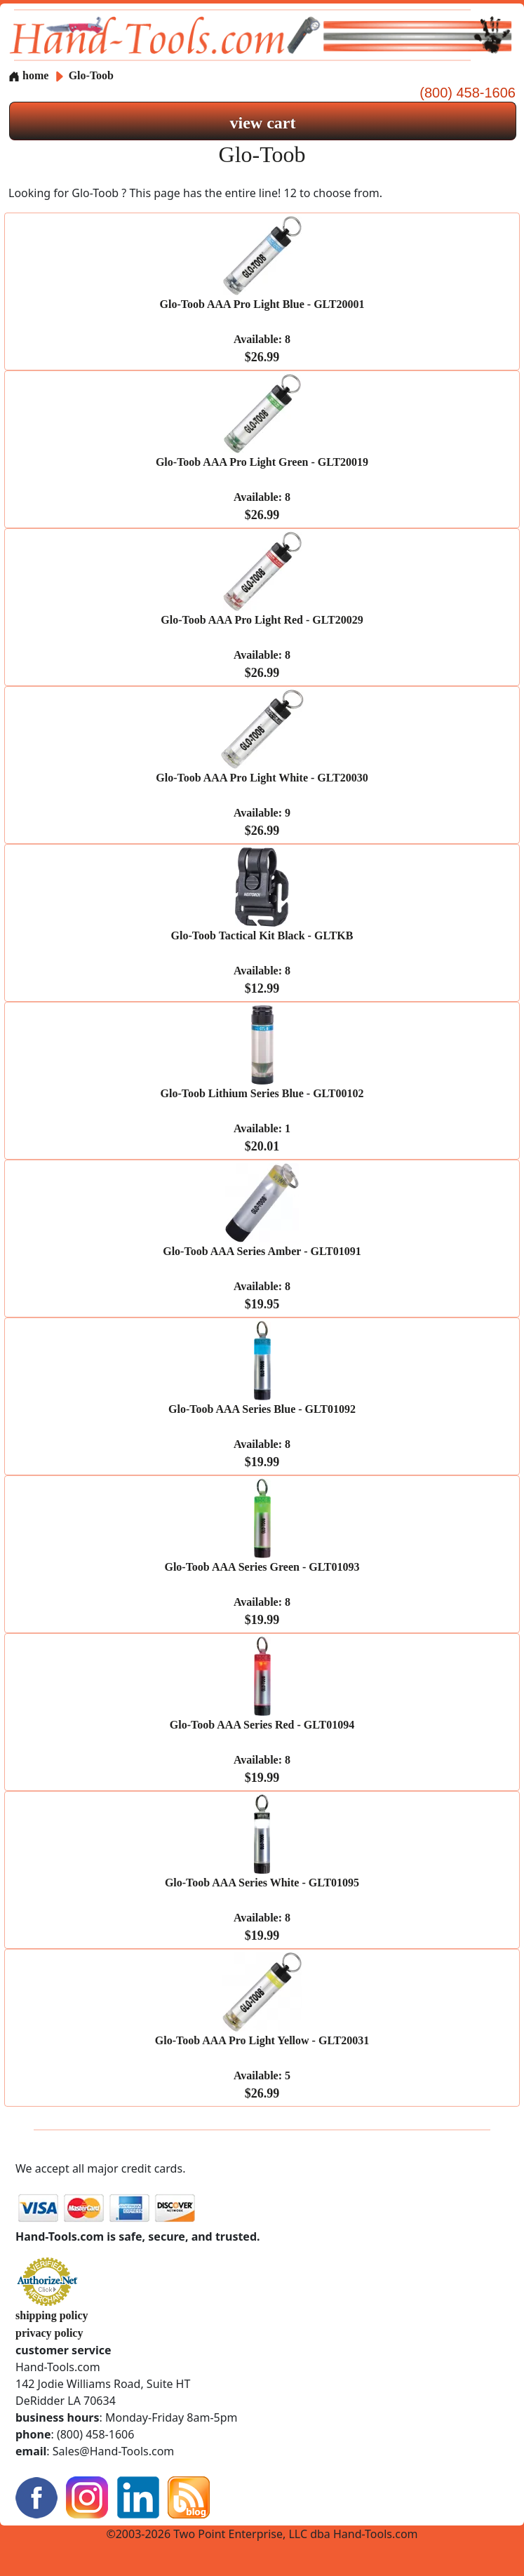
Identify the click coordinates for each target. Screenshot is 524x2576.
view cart (263, 123)
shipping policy (51, 2315)
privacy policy (49, 2333)
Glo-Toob (91, 75)
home (28, 75)
